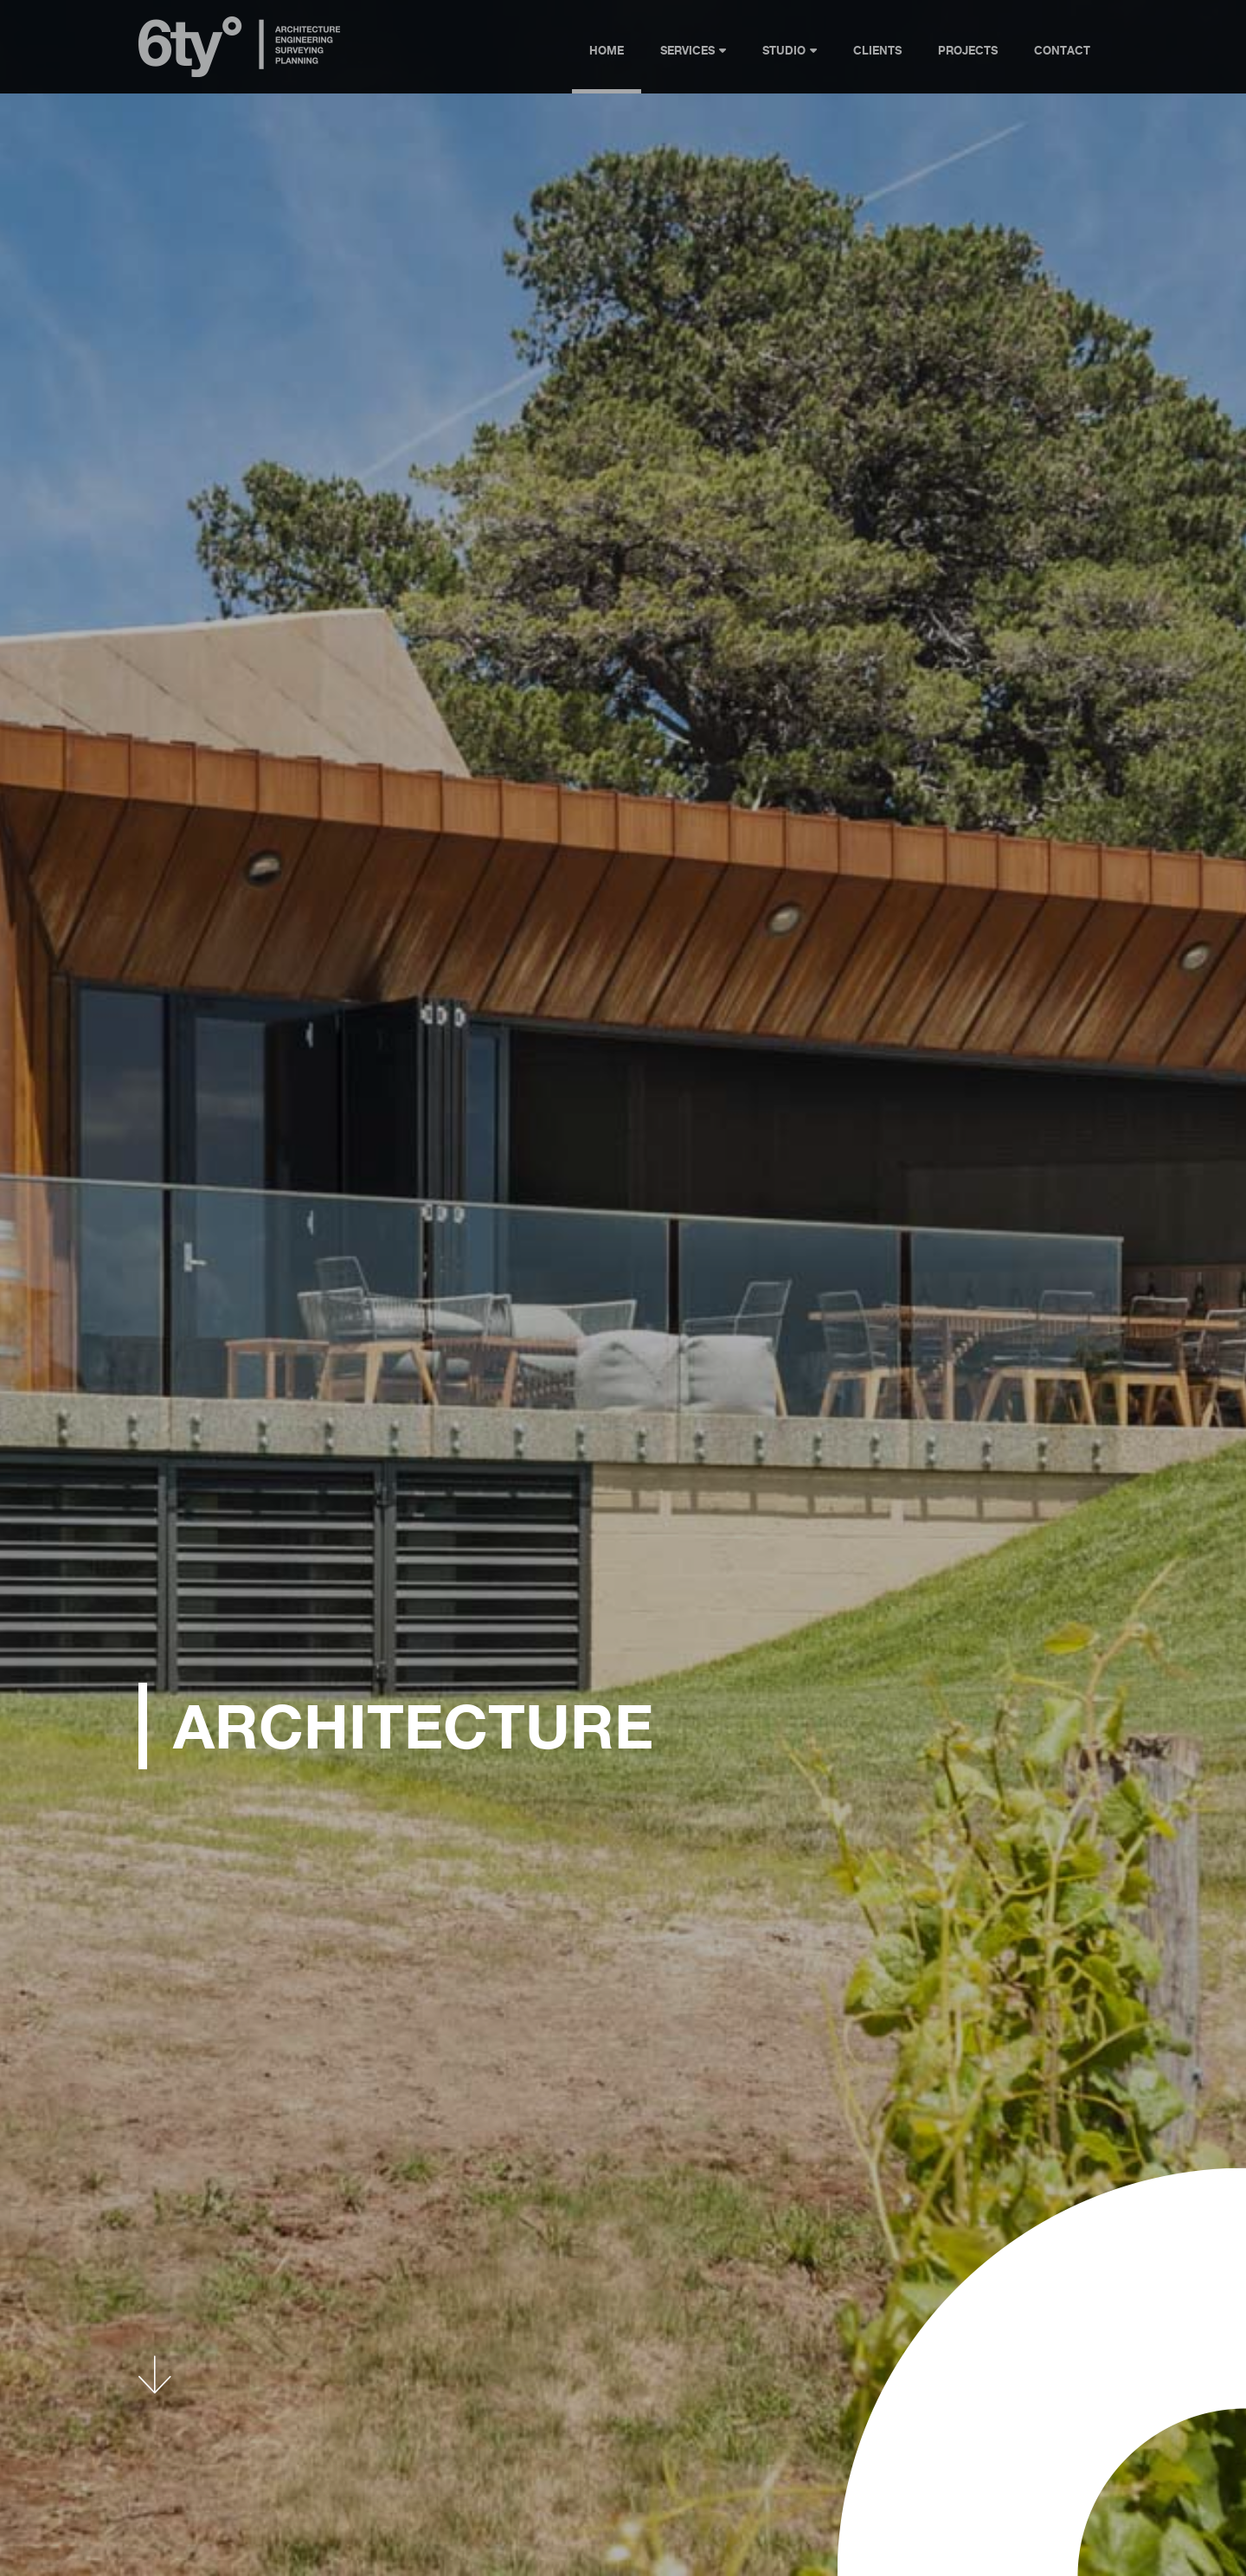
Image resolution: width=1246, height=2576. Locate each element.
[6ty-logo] (239, 23)
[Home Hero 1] (623, 1288)
